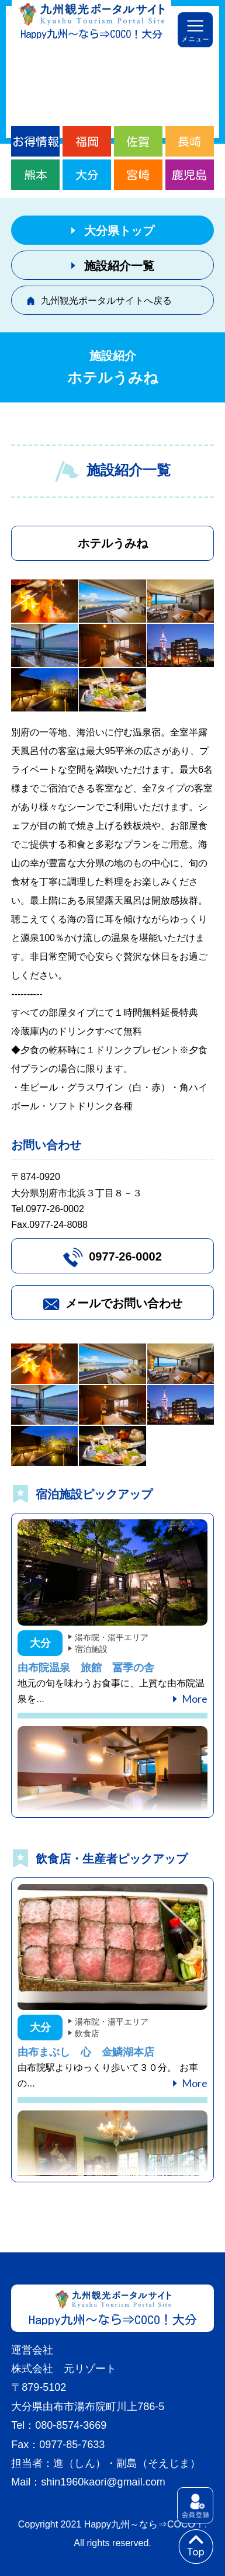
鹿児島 (189, 174)
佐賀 (138, 141)
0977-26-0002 (125, 1256)
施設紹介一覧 (119, 265)
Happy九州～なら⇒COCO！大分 (91, 34)
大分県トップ (119, 230)
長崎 (189, 141)
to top (195, 2546)
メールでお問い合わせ (123, 1303)
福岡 (87, 141)
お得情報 (35, 141)
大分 (87, 174)
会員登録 (195, 2505)
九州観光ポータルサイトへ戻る (106, 300)
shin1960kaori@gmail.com (103, 2482)
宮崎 (138, 174)
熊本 (35, 174)
